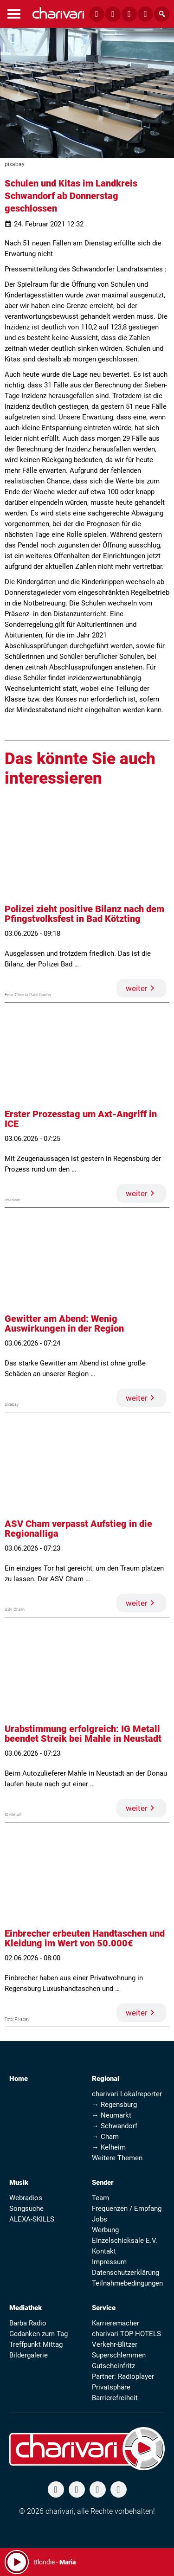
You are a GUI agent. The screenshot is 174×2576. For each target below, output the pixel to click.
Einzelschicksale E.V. (124, 2240)
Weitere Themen (117, 2158)
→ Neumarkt (111, 2115)
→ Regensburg (114, 2104)
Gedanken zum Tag (38, 2334)
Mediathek (25, 2308)
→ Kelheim (109, 2147)
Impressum (109, 2262)
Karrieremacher (115, 2323)
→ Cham (105, 2136)
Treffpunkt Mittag (36, 2344)
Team (100, 2198)
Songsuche (26, 2208)
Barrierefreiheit (115, 2398)
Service (104, 2308)
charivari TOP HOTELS (126, 2334)
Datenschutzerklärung (125, 2272)
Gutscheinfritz (113, 2366)
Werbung (105, 2230)
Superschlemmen (119, 2355)
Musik (18, 2182)
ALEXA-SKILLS (31, 2219)
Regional (105, 2078)
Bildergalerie (28, 2355)
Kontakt (104, 2251)
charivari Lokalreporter (127, 2094)
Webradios (25, 2198)
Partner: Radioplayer (123, 2376)
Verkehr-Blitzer (114, 2344)
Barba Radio (27, 2323)
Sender (103, 2182)
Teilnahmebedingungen (127, 2283)
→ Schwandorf (114, 2126)
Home (18, 2078)
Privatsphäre (111, 2387)
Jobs (99, 2219)
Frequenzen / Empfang (126, 2208)
